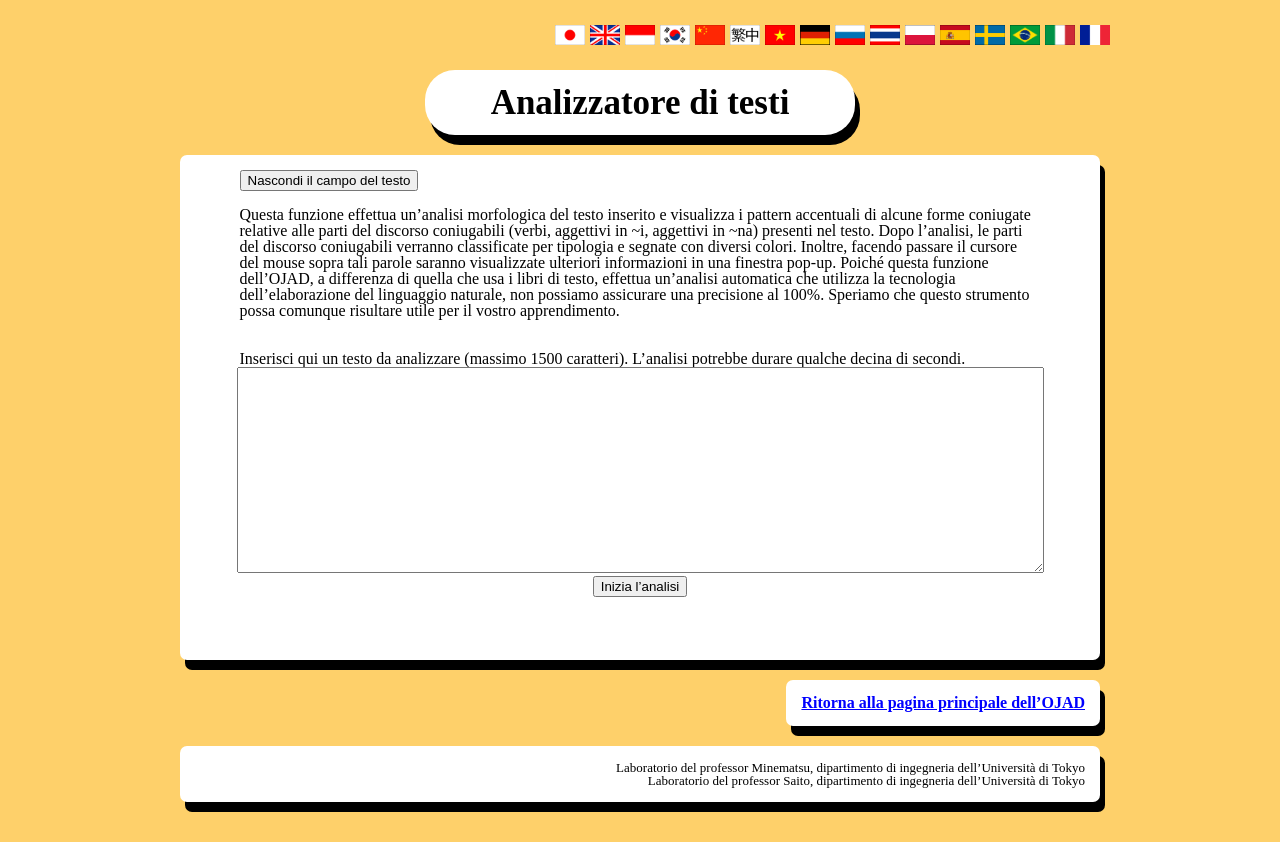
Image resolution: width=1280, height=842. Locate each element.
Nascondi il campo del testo (329, 180)
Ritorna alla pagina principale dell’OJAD (943, 702)
